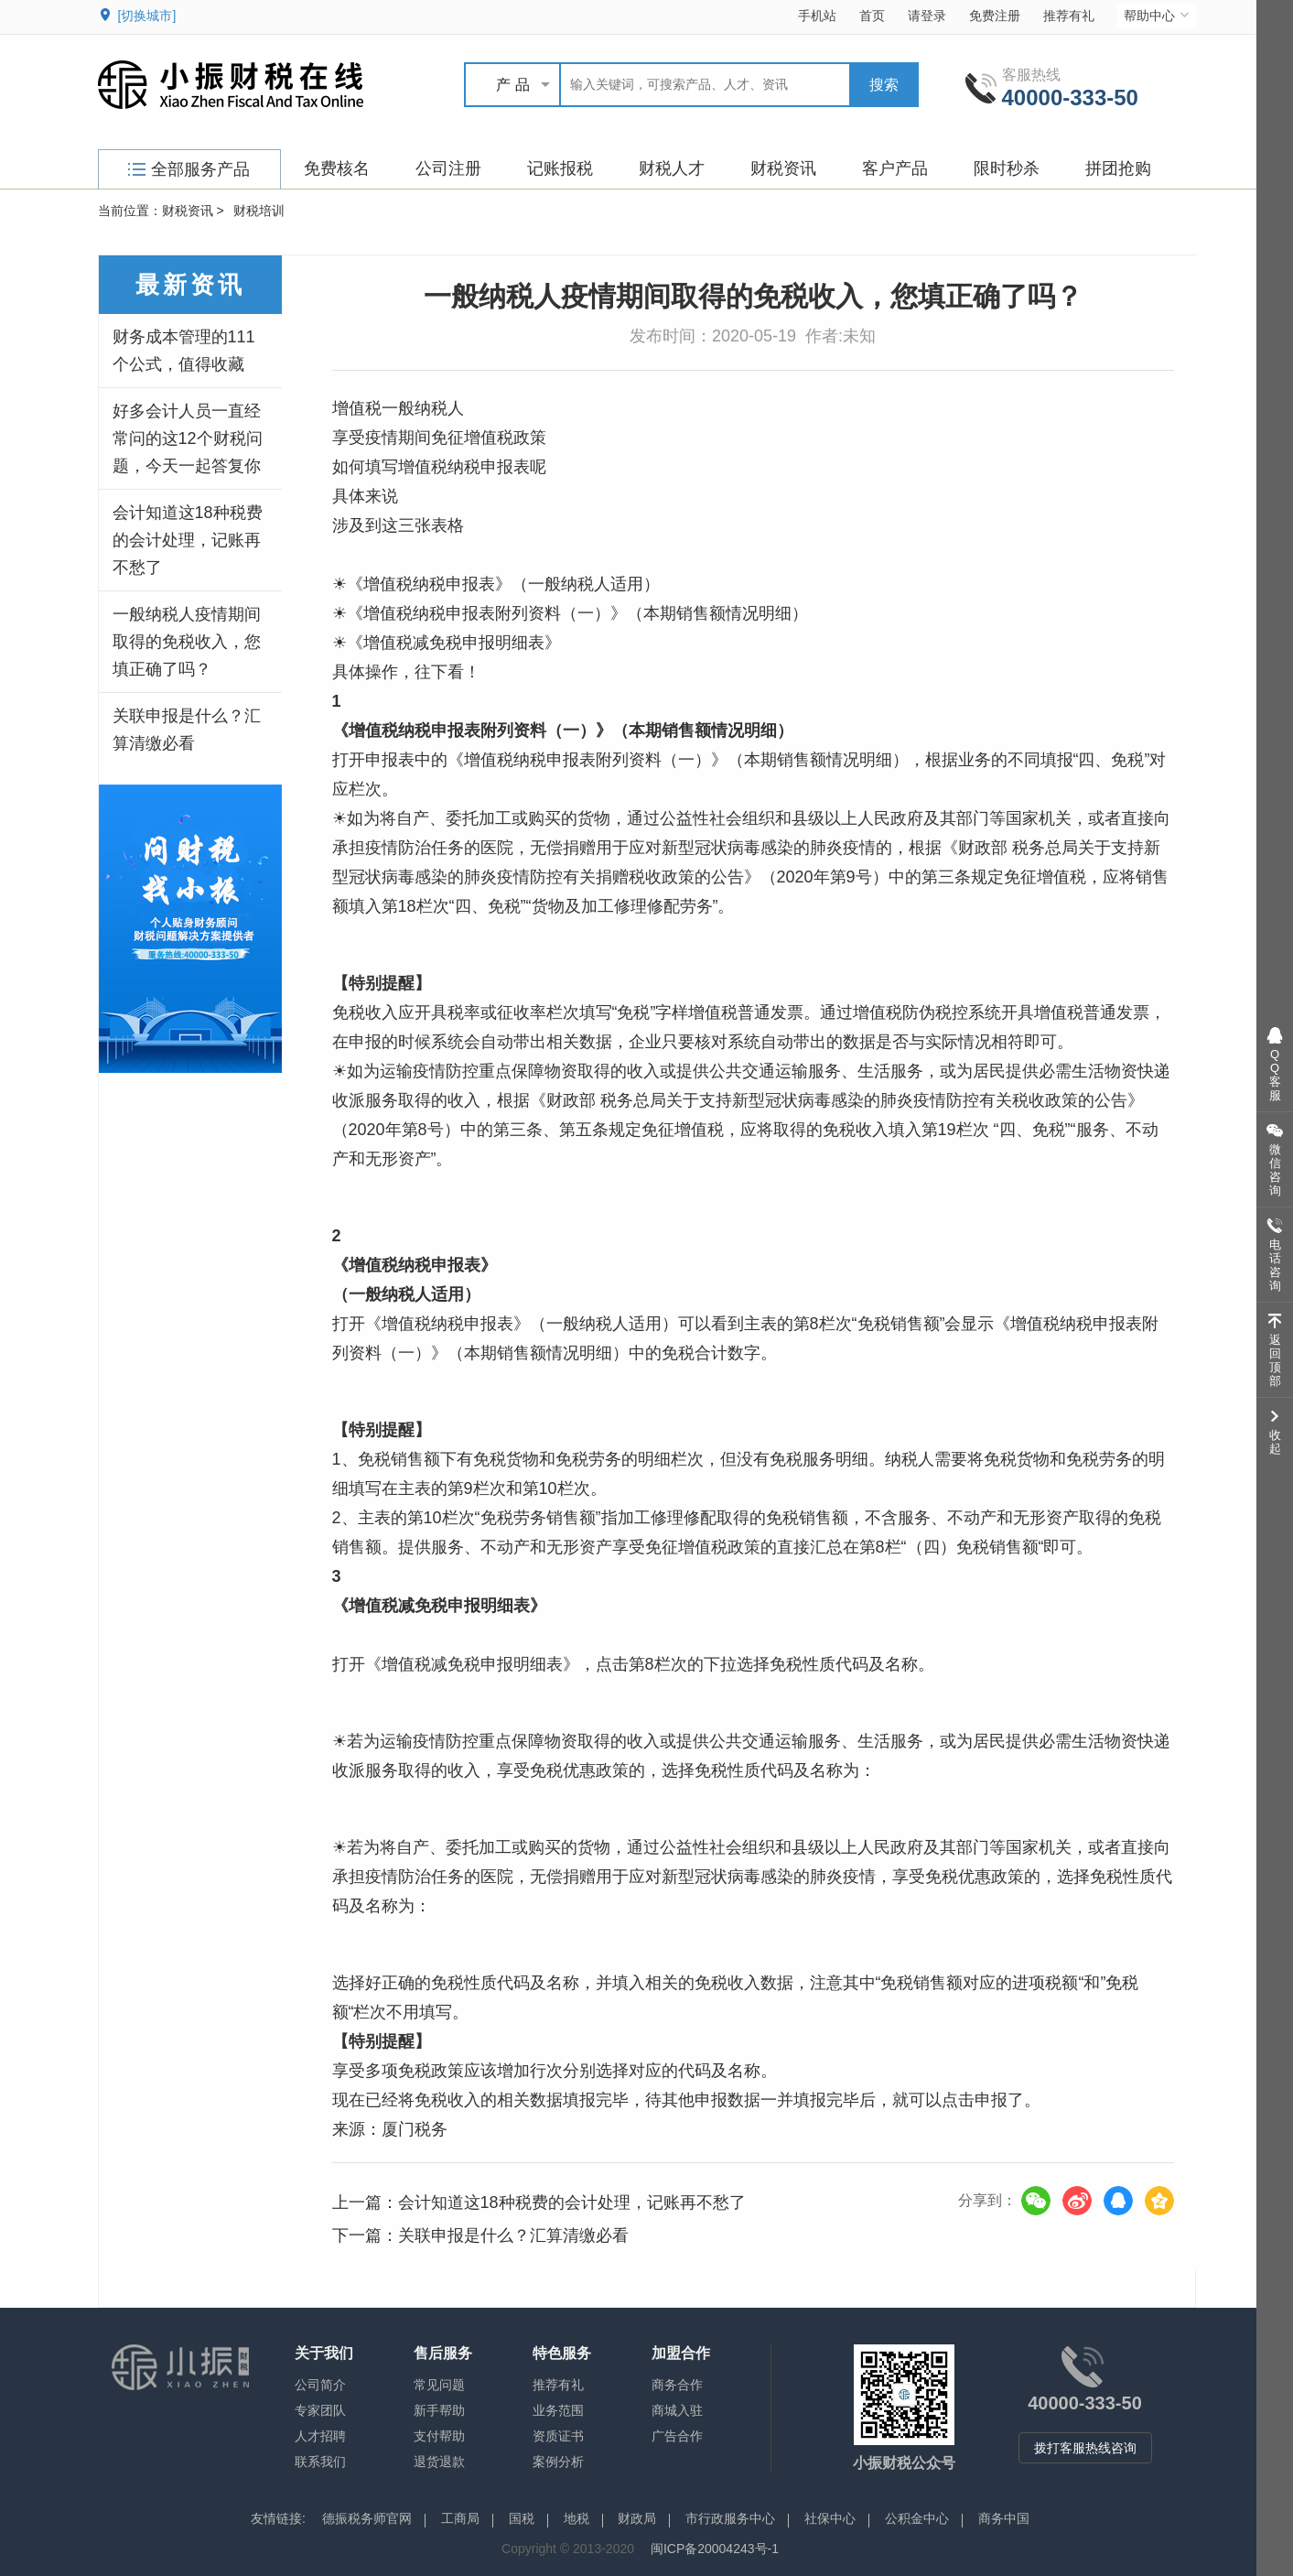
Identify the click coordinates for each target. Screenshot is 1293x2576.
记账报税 (560, 168)
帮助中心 (1158, 15)
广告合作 (677, 2436)
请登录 (927, 15)
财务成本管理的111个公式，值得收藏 (184, 350)
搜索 (884, 84)
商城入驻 (677, 2410)
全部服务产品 (189, 169)
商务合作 (677, 2384)
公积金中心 (917, 2518)
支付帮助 (439, 2436)
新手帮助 (439, 2410)
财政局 (637, 2518)
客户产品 (895, 168)
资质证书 (558, 2436)
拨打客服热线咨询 (1085, 2448)
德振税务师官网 (367, 2518)
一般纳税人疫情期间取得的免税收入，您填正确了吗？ (187, 641)
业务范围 (558, 2410)
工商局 (460, 2518)
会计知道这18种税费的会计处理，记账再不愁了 (188, 540)
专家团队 (320, 2410)
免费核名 (337, 168)
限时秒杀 (1007, 168)
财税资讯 (783, 168)
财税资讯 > (193, 210)
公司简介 (320, 2384)
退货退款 (439, 2461)
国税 (521, 2518)
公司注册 (448, 168)
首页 (872, 15)
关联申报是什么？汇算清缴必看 (187, 729)
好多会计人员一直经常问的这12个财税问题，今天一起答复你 (188, 438)
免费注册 (994, 15)
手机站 (817, 15)
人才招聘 (320, 2436)
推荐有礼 (1068, 15)
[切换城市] (147, 15)
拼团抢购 (1118, 168)
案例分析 (558, 2461)
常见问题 (439, 2384)
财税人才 (672, 168)
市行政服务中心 (730, 2518)
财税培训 (259, 210)
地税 (576, 2518)
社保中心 (830, 2518)
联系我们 (320, 2461)
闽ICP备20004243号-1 (715, 2548)
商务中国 (1003, 2518)
